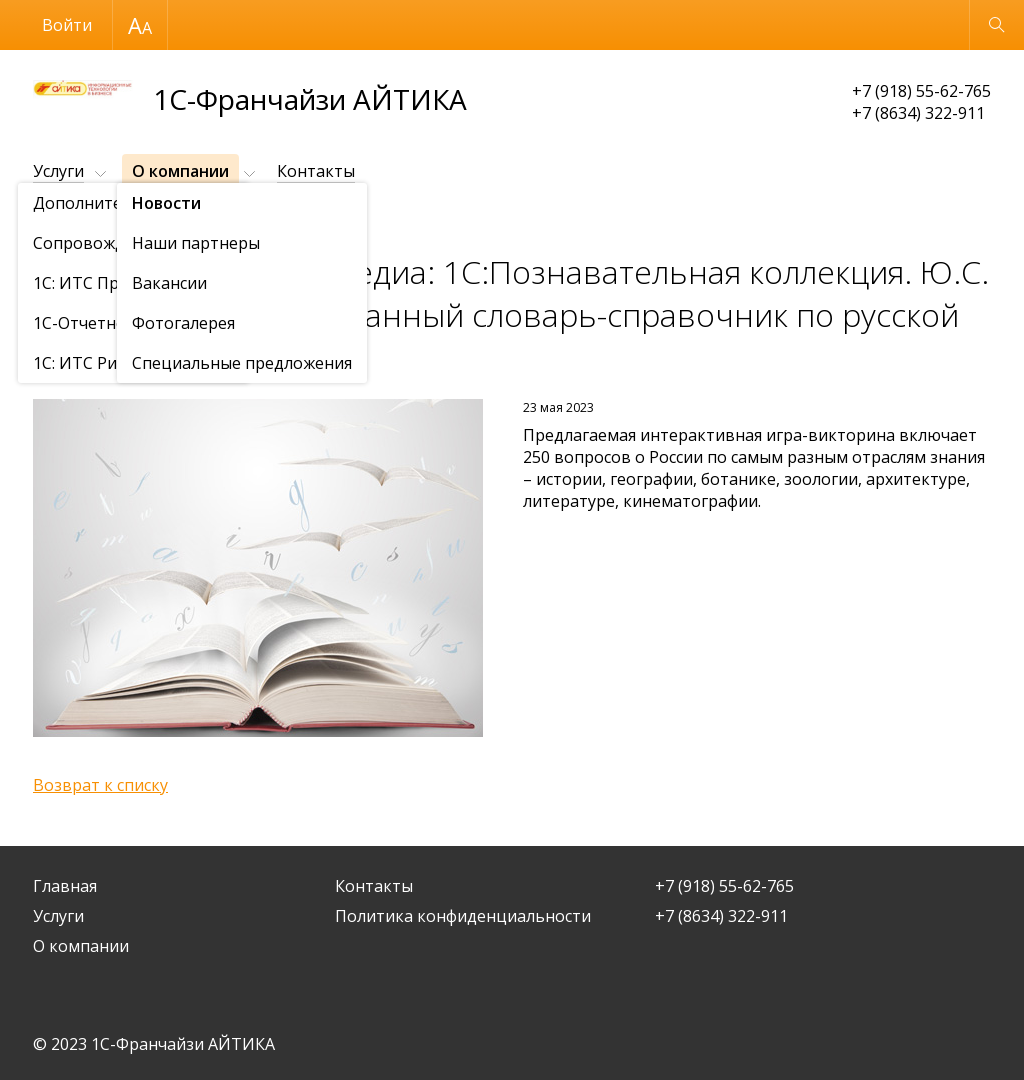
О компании (180, 171)
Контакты (316, 171)
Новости (148, 220)
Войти (67, 25)
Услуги (58, 171)
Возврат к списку (100, 785)
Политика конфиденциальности (463, 916)
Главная (65, 886)
